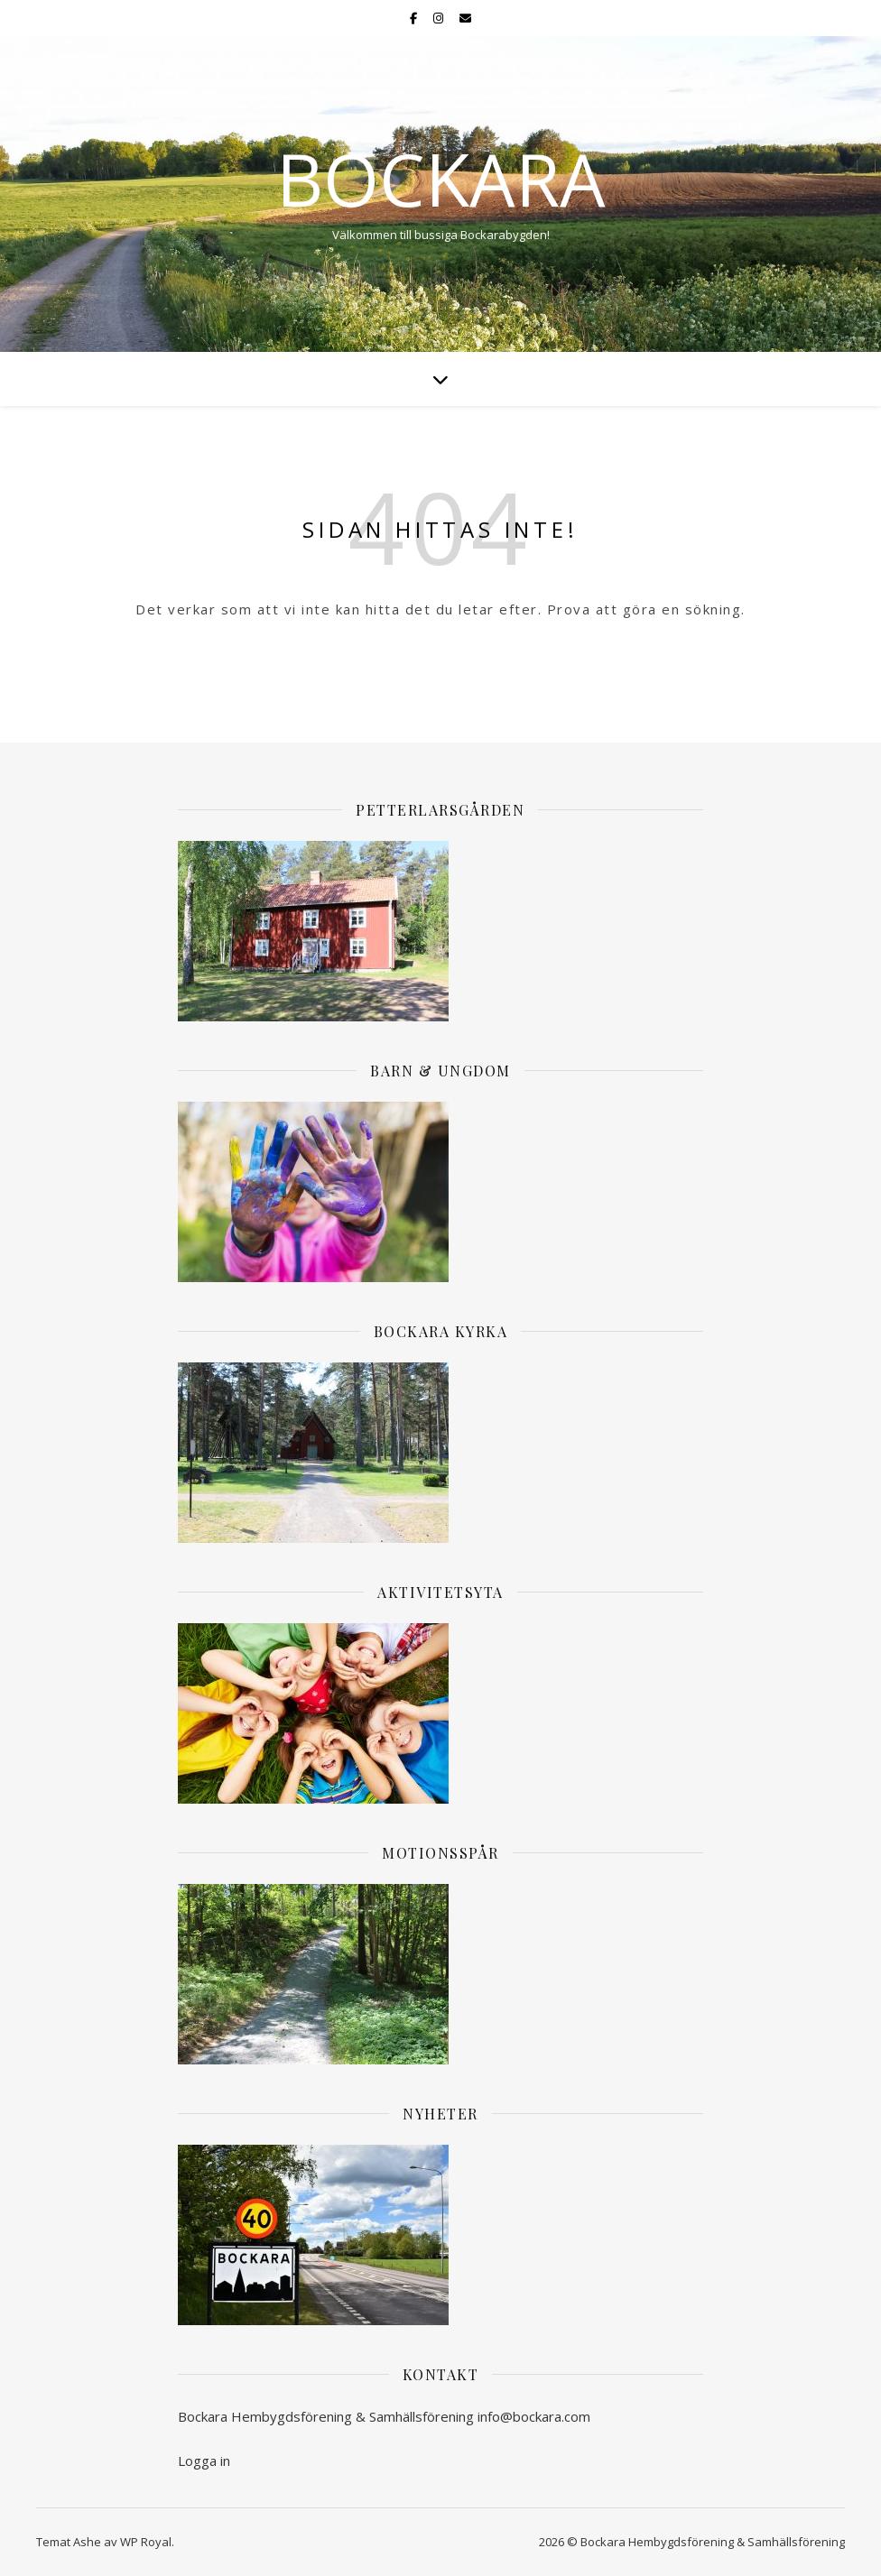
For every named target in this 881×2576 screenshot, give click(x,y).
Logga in (204, 2460)
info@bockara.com (534, 2416)
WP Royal (146, 2542)
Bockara (441, 179)
